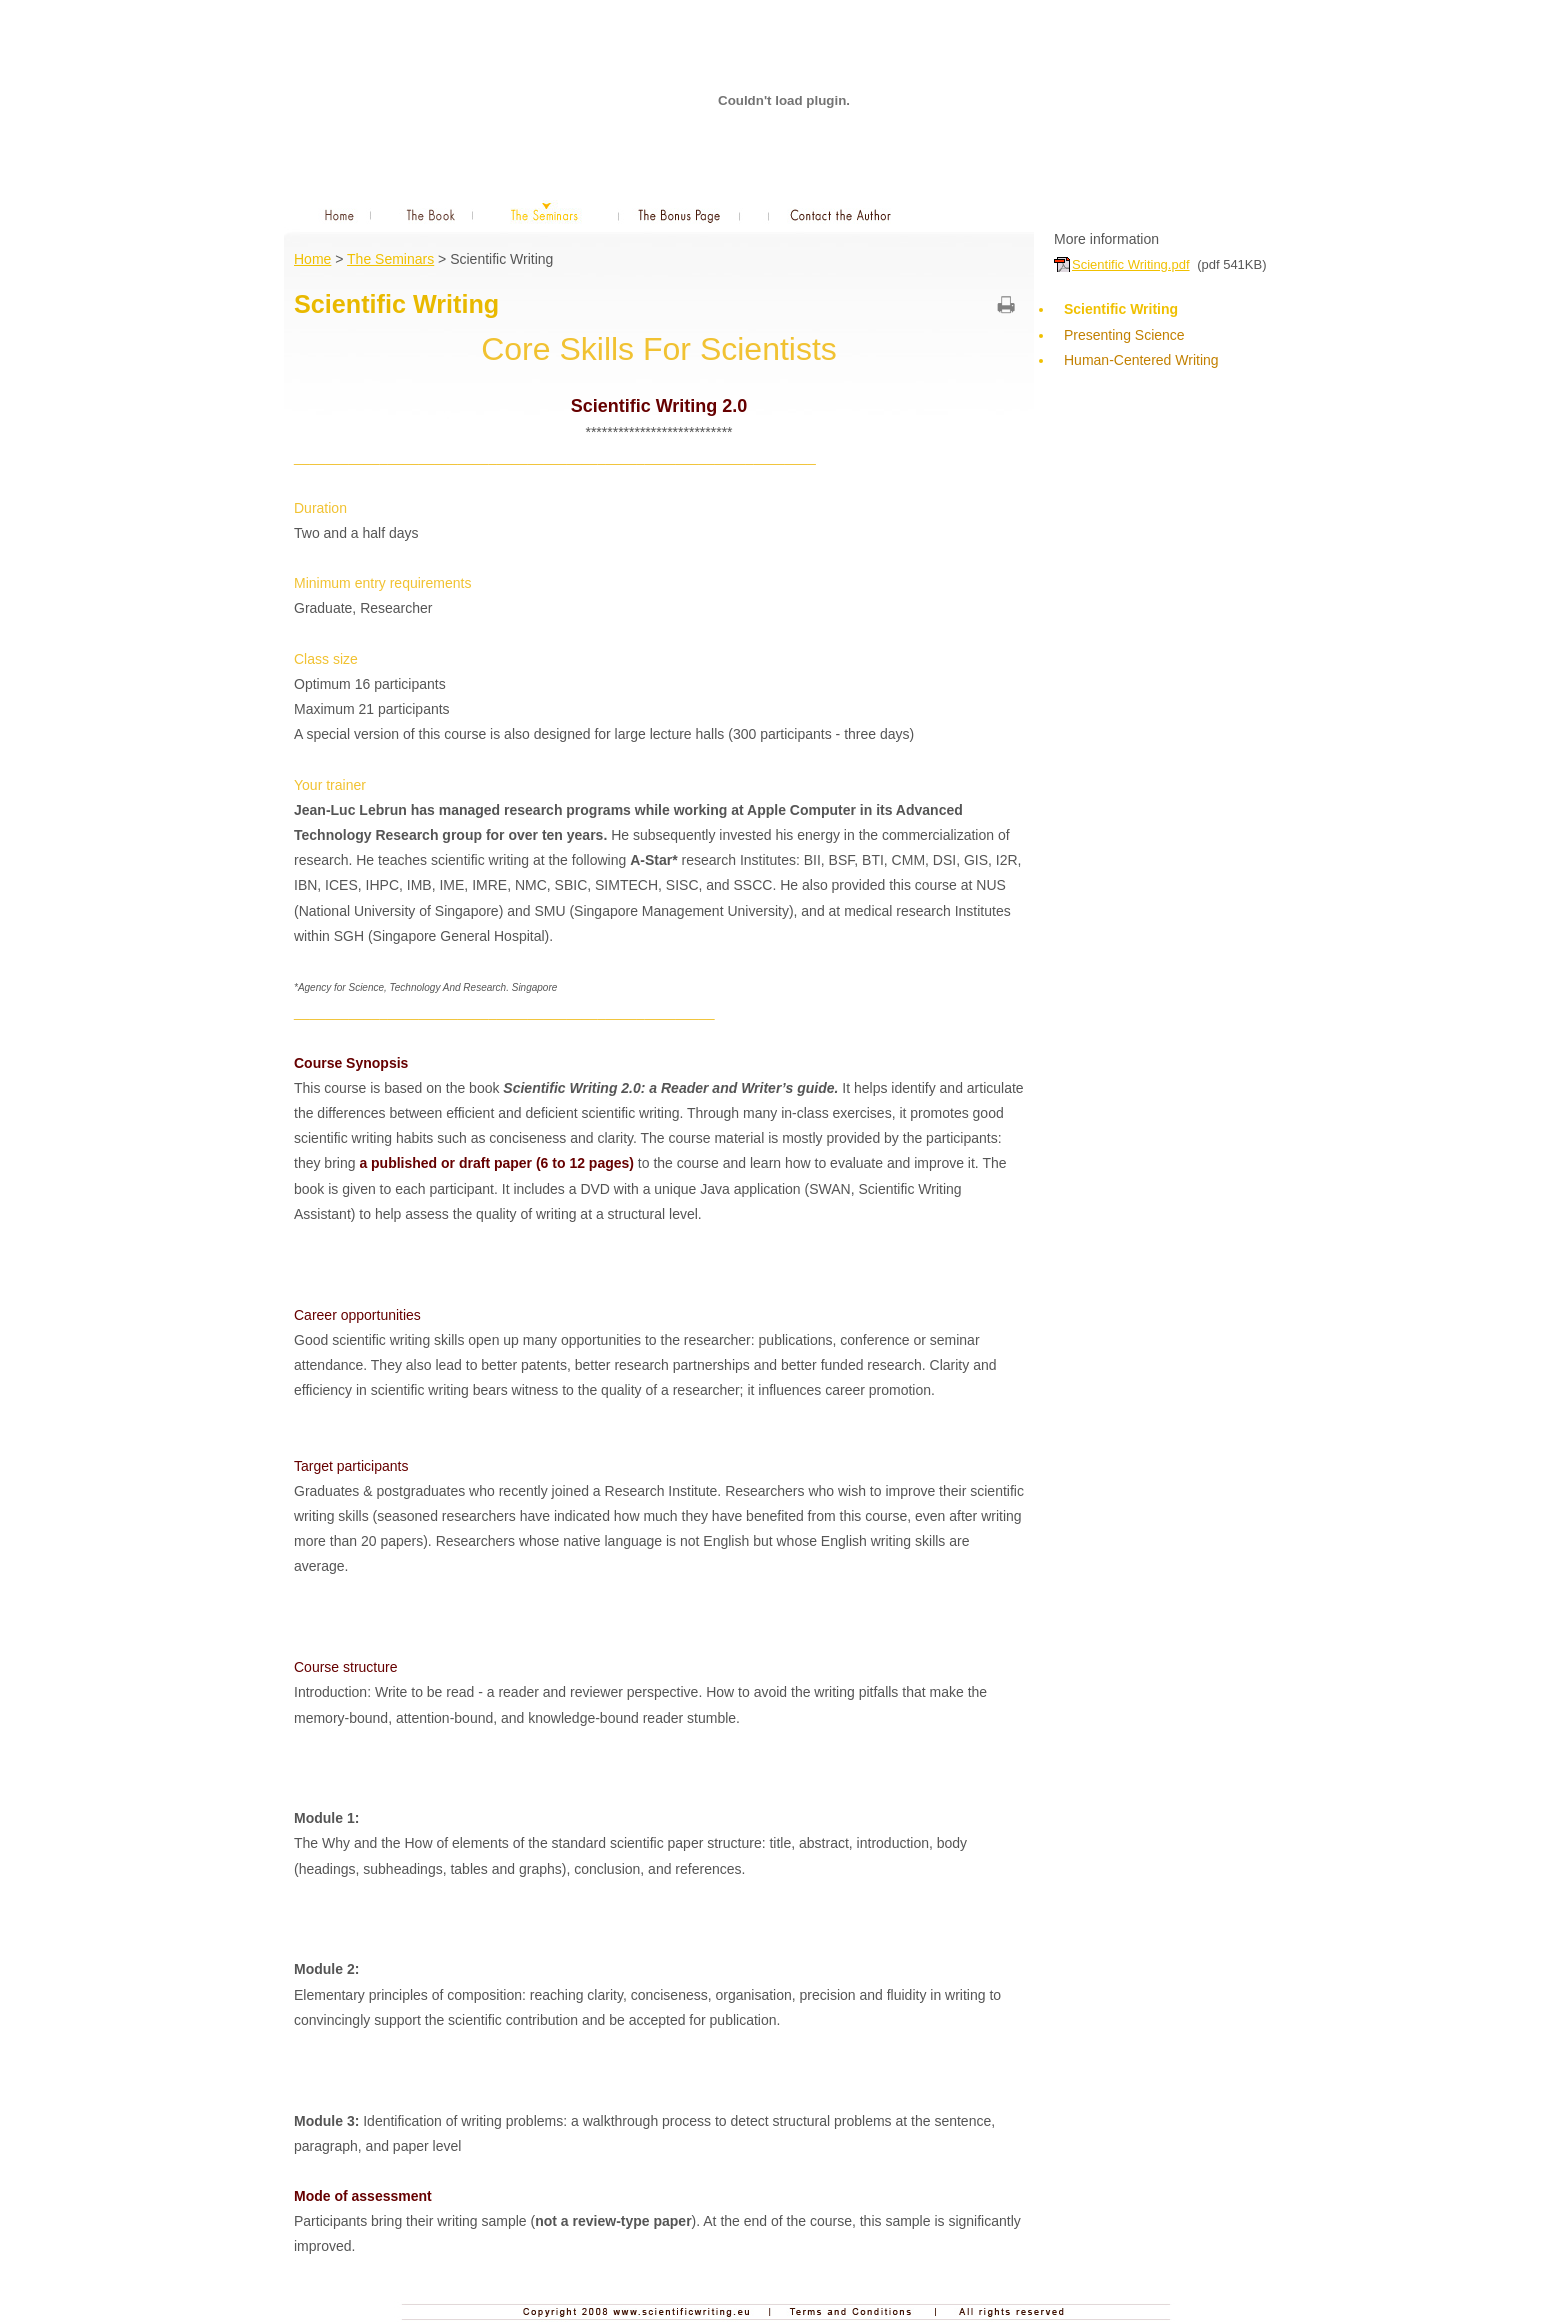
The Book (432, 213)
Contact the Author (841, 213)
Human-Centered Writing (1160, 372)
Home (332, 213)
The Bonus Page (679, 213)
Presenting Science (1124, 335)
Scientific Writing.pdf (1131, 264)
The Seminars (545, 213)
